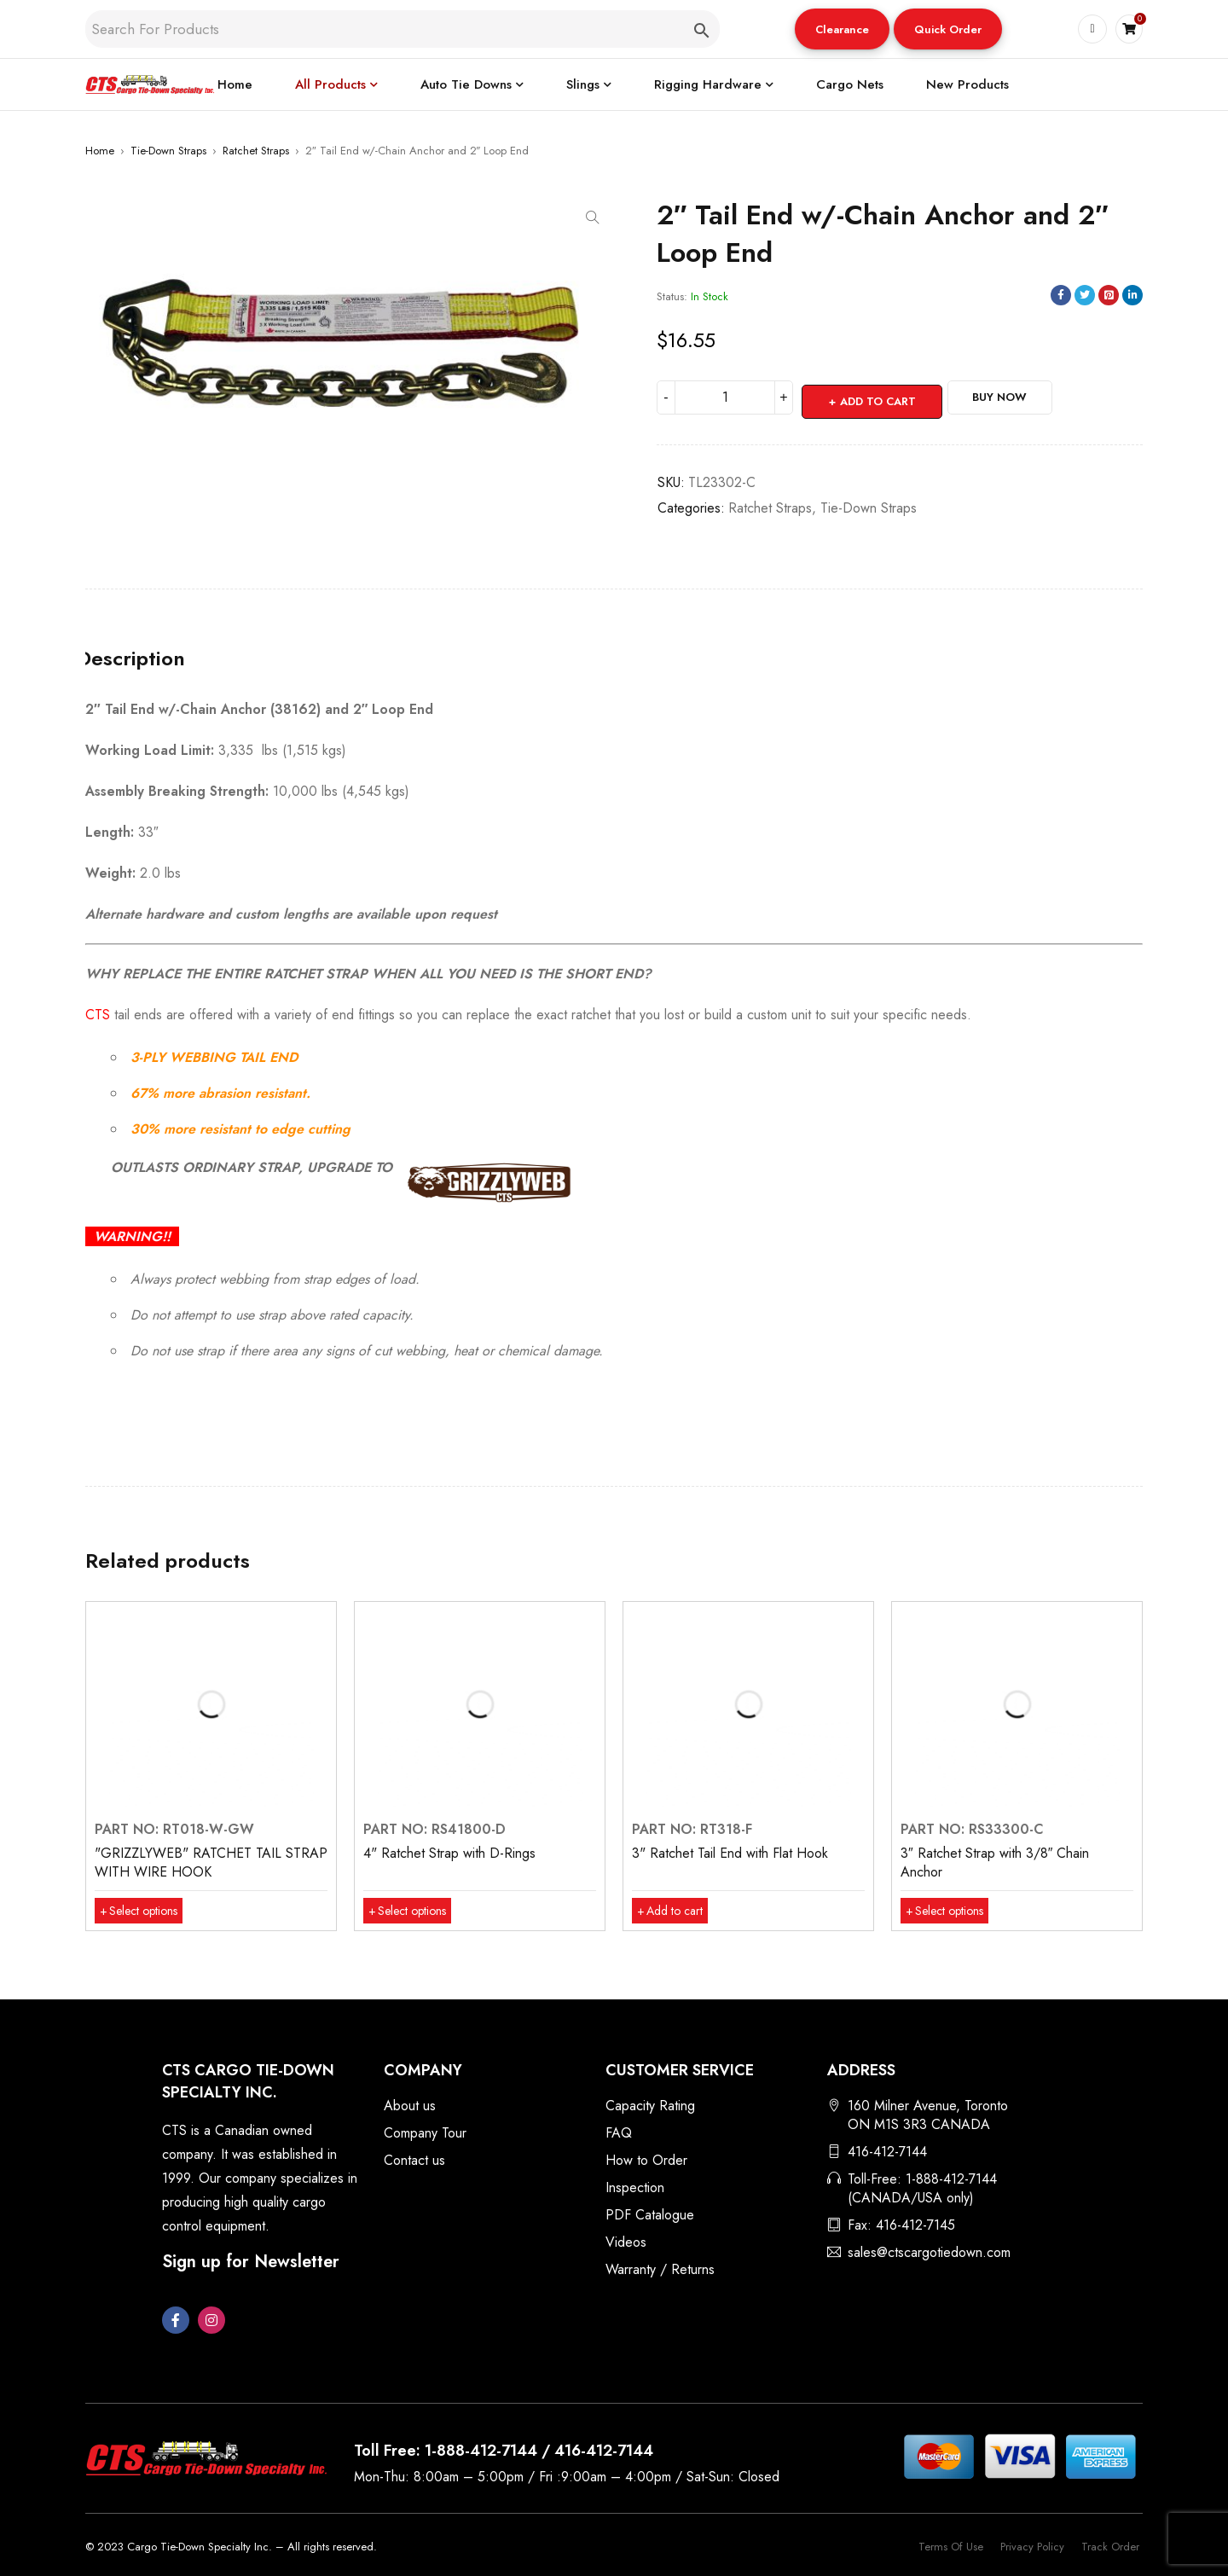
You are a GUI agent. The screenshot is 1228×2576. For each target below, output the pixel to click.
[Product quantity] (724, 397)
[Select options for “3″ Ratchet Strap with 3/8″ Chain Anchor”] (951, 1910)
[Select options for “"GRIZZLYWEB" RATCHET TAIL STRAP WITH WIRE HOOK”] (145, 1910)
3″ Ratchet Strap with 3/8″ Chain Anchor (995, 1862)
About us (410, 2105)
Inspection (634, 2187)
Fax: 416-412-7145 (901, 2225)
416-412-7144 (887, 2151)
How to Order (646, 2160)
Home (99, 150)
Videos (625, 2242)
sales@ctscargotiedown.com (929, 2252)
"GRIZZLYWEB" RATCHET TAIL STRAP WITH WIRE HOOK (211, 1862)
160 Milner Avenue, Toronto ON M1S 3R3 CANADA (928, 2115)
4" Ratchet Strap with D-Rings (449, 1853)
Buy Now (1027, 397)
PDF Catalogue (649, 2215)
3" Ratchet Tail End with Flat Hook (730, 1853)
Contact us (414, 2160)
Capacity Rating (650, 2105)
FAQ (618, 2133)
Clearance (842, 29)
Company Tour (425, 2133)
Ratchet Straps (256, 150)
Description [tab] (139, 654)
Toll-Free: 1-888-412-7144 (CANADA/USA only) (922, 2188)
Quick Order (948, 29)
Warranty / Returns (660, 2269)
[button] (842, 29)
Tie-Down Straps (168, 150)
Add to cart (880, 397)
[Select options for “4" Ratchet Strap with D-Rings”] (414, 1910)
